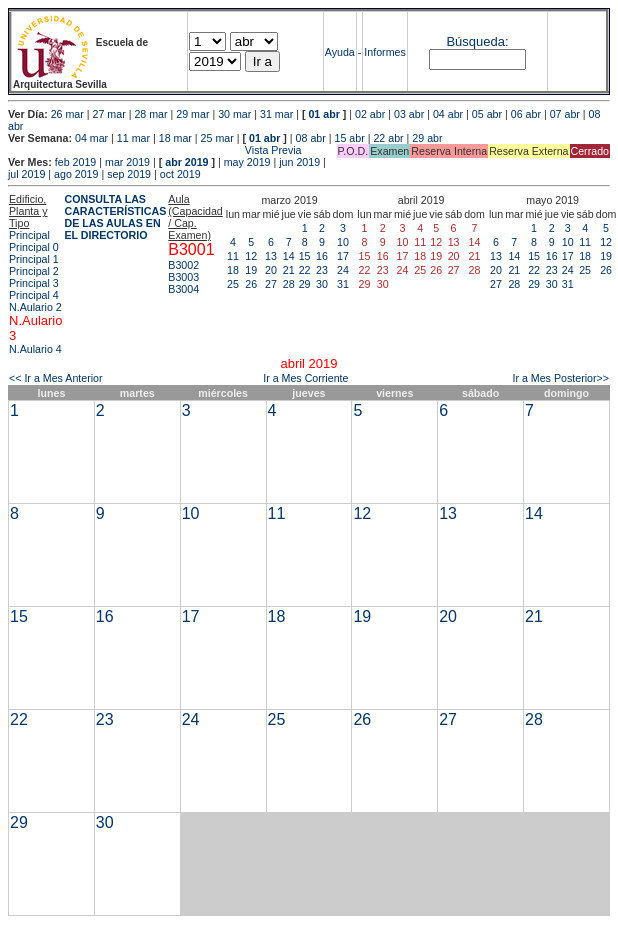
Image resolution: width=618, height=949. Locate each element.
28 (289, 284)
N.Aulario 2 (35, 307)
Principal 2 (34, 271)
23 (322, 270)
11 (233, 256)
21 (289, 270)
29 (305, 284)
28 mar (150, 114)
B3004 (183, 289)
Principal (29, 235)
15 (305, 256)
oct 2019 (180, 174)
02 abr (370, 114)
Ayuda (340, 52)
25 (233, 284)
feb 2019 (75, 162)
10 (343, 242)
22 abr (388, 138)
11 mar (133, 138)
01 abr (323, 114)
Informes (384, 52)
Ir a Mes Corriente (305, 378)
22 (305, 270)
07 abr (565, 114)
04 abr (448, 114)
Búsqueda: (477, 41)
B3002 (183, 265)
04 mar (91, 138)
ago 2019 (76, 174)
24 (343, 270)
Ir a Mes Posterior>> (560, 378)
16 (322, 256)
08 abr (311, 138)
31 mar (276, 114)
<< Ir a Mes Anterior (56, 378)
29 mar (192, 114)
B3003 (183, 277)
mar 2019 (127, 162)
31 (343, 284)
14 (289, 256)
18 (233, 270)
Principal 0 (34, 247)
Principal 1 (34, 259)
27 (271, 284)
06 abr (526, 114)
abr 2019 (186, 162)
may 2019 (247, 162)
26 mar (67, 114)
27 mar (109, 114)
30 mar (234, 114)
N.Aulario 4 (35, 349)
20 (271, 270)
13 (271, 256)
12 (251, 256)
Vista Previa (155, 150)
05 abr (487, 114)
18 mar (175, 138)
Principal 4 (34, 295)
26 (251, 284)
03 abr (409, 114)
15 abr (350, 138)
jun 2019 (299, 162)
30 (322, 284)
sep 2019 (129, 174)
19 (251, 270)
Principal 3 (34, 283)
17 (343, 256)
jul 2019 (26, 174)
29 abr (427, 138)
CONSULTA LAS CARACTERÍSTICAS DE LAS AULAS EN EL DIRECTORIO (115, 217)
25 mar (217, 138)
